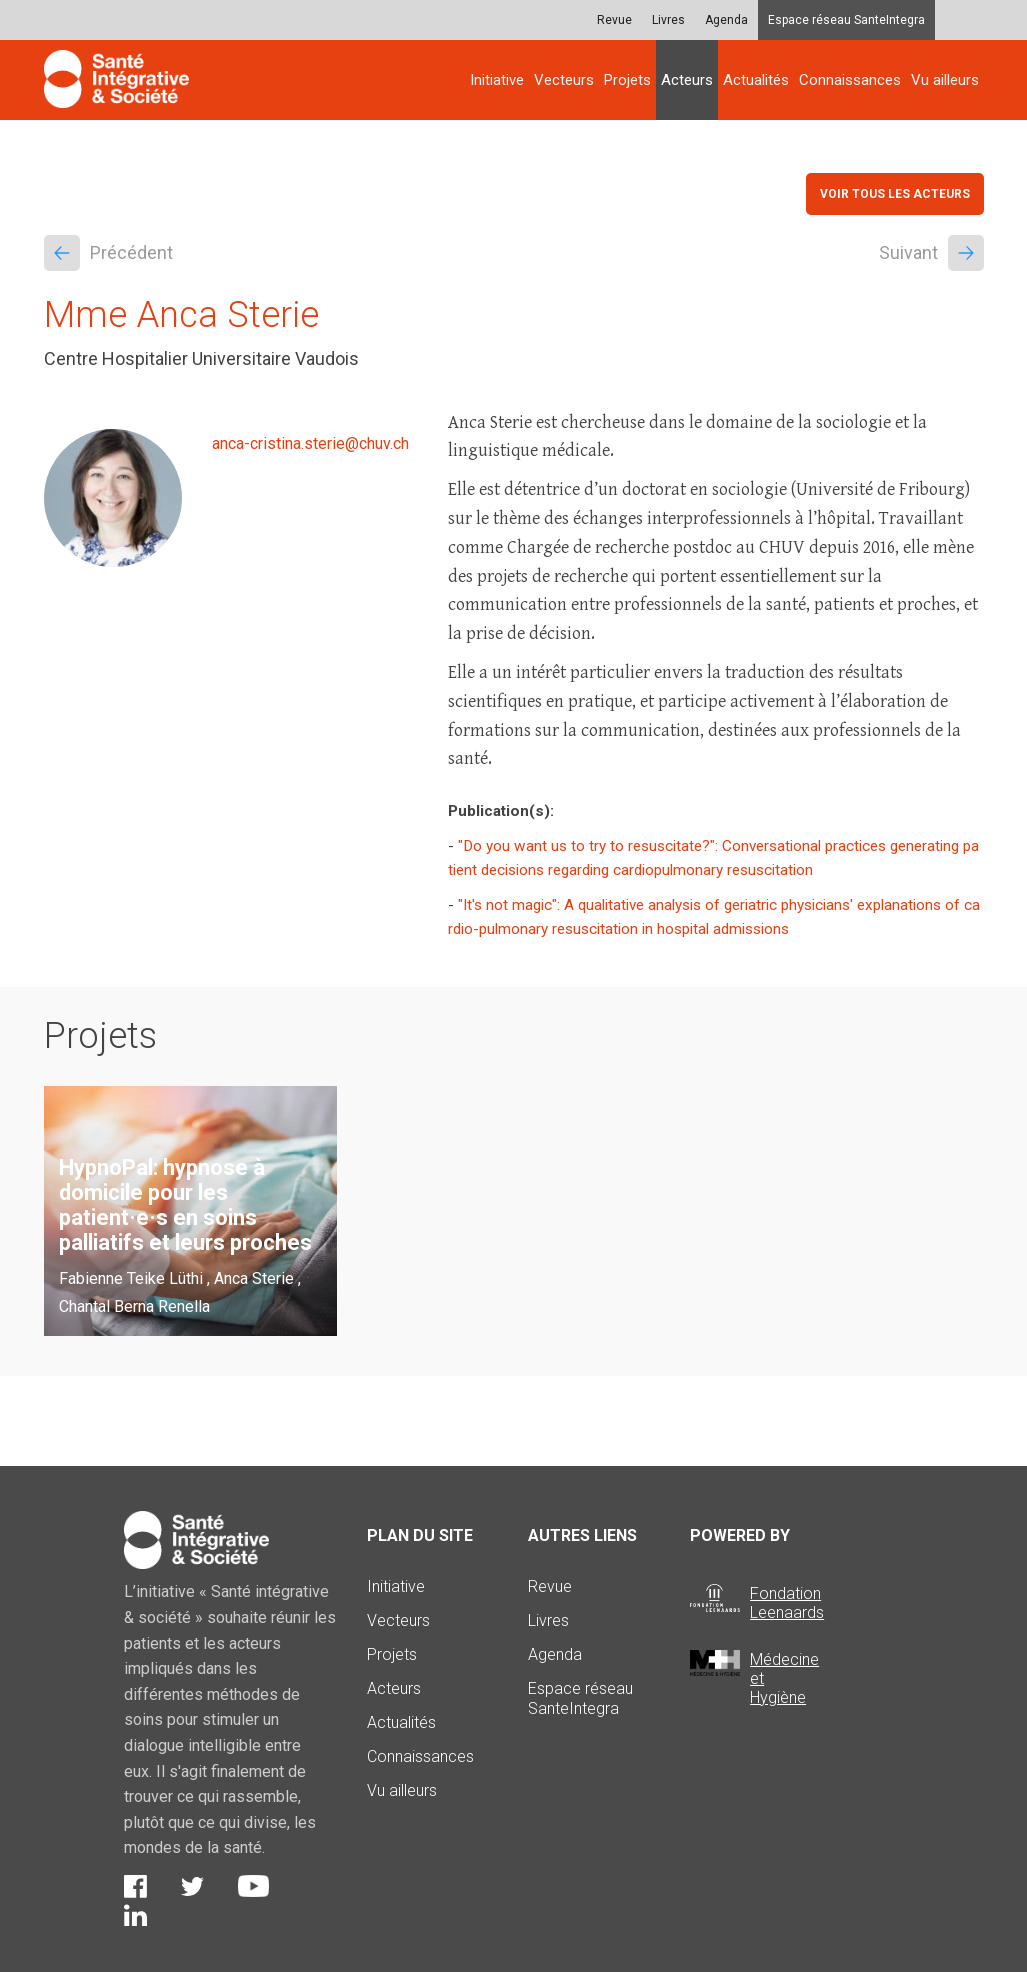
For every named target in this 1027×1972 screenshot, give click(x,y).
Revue (614, 20)
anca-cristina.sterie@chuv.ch (310, 443)
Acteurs (687, 80)
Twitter (192, 1886)
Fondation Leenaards (787, 1603)
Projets (627, 80)
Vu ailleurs (945, 80)
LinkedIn (135, 1914)
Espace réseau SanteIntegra (846, 20)
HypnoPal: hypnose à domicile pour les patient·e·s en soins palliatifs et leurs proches (185, 1205)
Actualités (756, 80)
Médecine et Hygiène (784, 1678)
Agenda (726, 20)
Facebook (135, 1886)
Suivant (931, 253)
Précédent (108, 253)
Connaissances (850, 80)
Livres (668, 20)
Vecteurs (564, 80)
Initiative (497, 80)
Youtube (253, 1886)
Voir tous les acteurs (895, 194)
